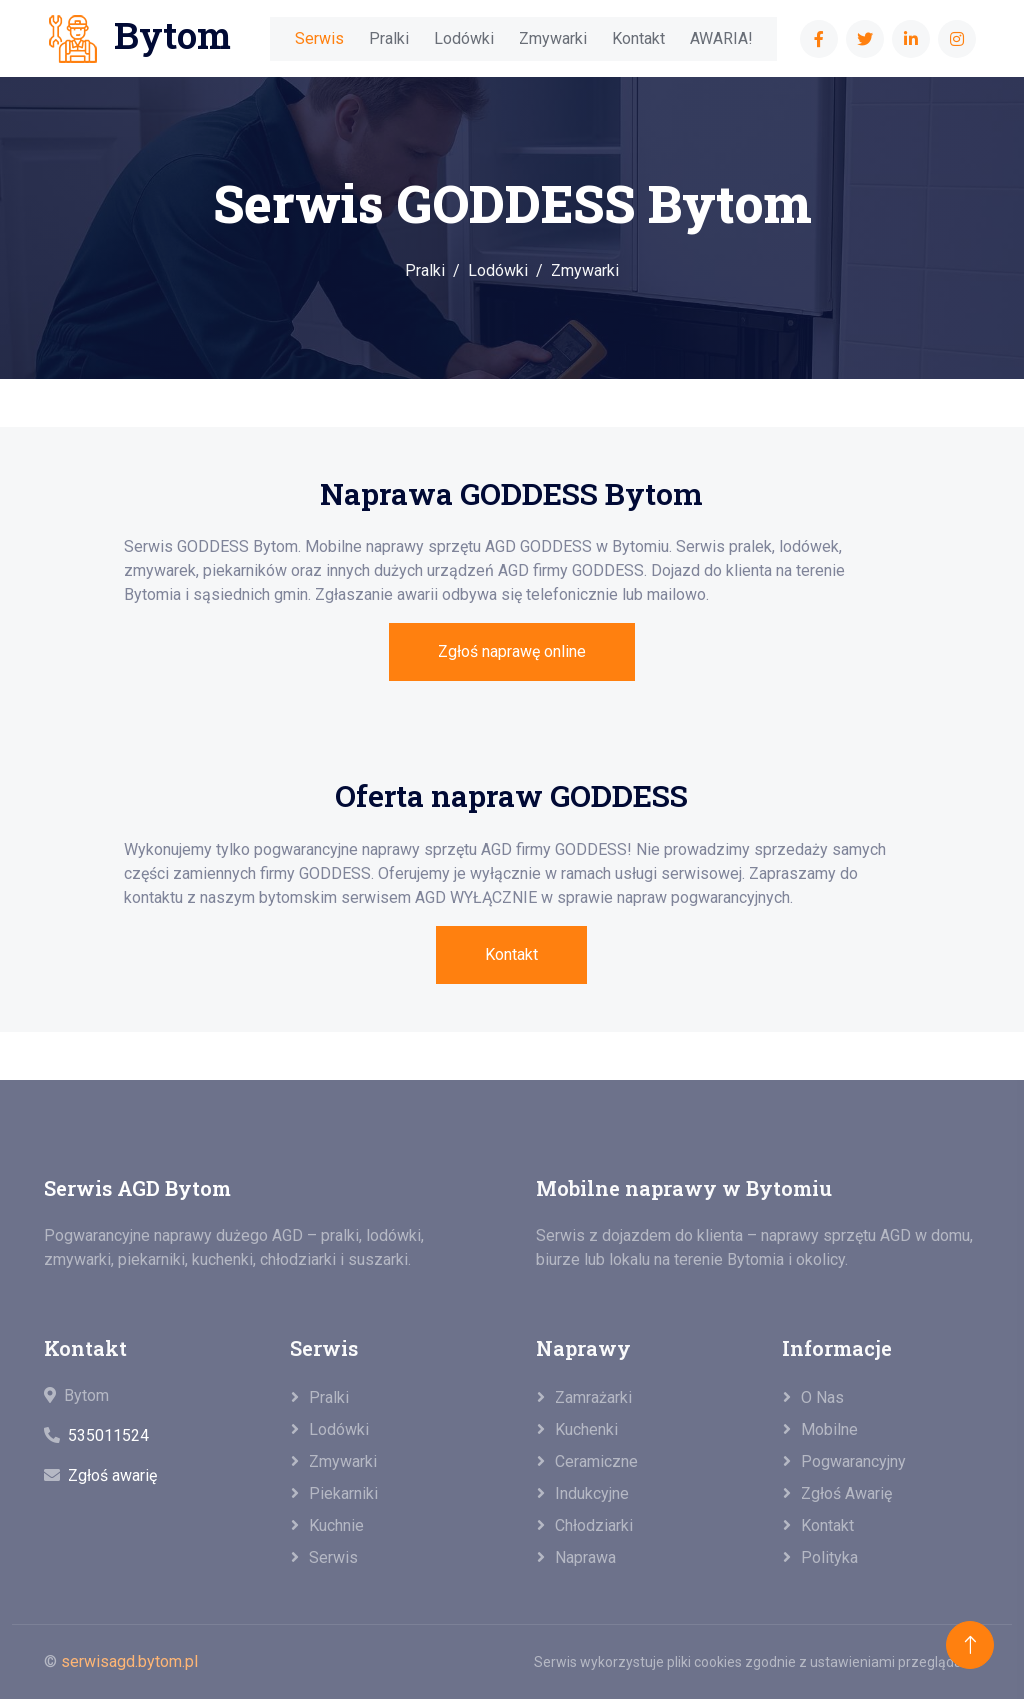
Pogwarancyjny (853, 1461)
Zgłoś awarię (112, 1475)
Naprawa (585, 1557)
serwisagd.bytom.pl (129, 1661)
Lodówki (464, 38)
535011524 (108, 1435)
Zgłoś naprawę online (512, 651)
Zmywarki (553, 38)
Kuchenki (586, 1429)
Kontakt (638, 38)
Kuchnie (336, 1525)
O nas (822, 1397)
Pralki (389, 38)
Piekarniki (343, 1493)
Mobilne (829, 1429)
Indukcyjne (592, 1493)
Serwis (319, 38)
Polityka (829, 1557)
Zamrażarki (593, 1397)
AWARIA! (721, 38)
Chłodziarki (594, 1525)
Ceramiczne (596, 1461)
